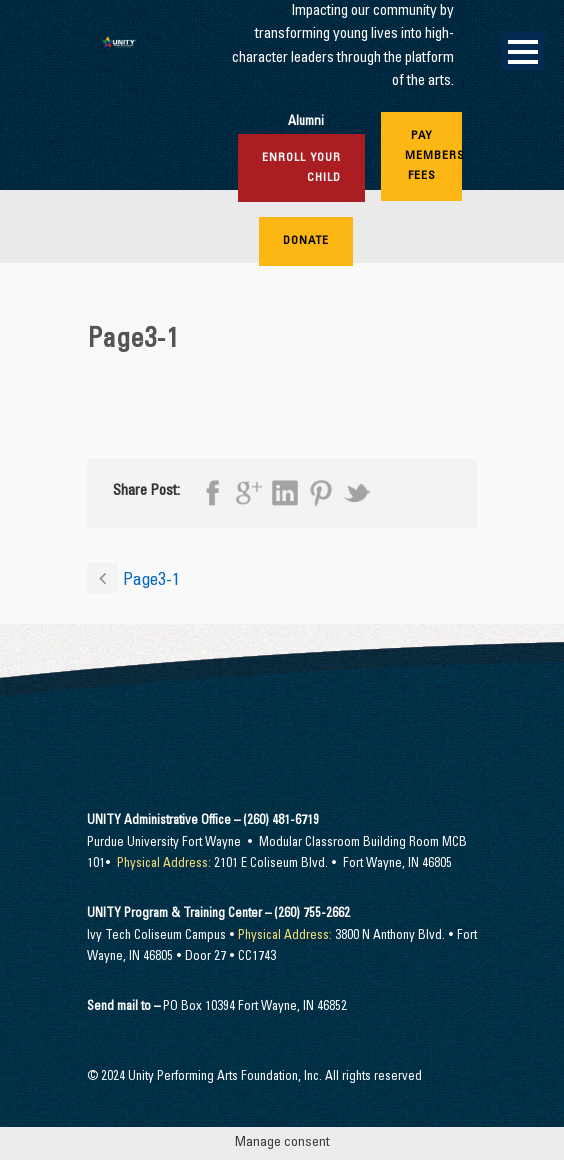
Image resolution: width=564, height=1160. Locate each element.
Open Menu (522, 51)
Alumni (306, 122)
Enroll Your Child (301, 168)
